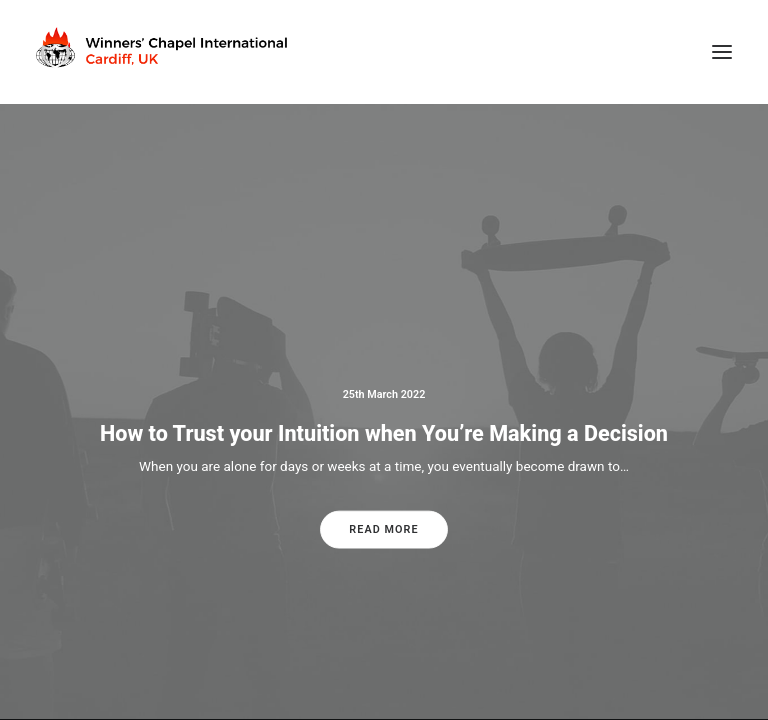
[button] (722, 52)
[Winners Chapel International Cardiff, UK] (164, 52)
